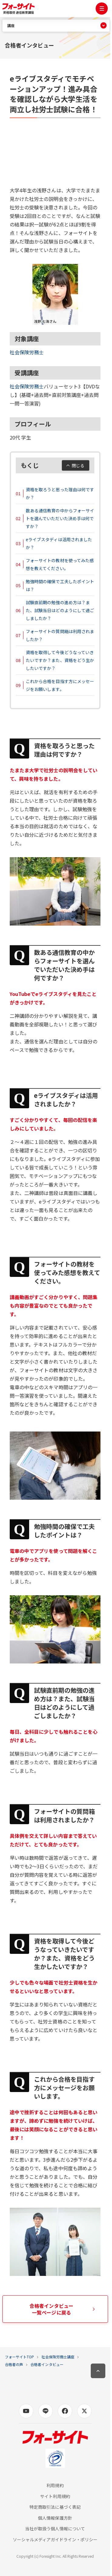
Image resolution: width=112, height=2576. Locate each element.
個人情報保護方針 (55, 2518)
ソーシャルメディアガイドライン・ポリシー (55, 2540)
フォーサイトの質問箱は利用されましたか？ (60, 635)
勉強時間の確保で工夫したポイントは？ (60, 585)
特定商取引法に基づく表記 (55, 2507)
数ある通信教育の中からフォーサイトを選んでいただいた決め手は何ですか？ (60, 518)
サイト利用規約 (55, 2496)
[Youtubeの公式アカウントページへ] (26, 2411)
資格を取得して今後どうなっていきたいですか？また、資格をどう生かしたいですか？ (60, 660)
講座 (11, 25)
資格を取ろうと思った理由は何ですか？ (60, 493)
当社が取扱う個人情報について (55, 2529)
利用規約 (54, 2485)
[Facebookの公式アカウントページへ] (65, 2411)
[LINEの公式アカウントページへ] (45, 2411)
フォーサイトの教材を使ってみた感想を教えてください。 (60, 564)
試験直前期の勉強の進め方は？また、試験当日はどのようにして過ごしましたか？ (60, 610)
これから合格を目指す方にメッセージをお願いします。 (60, 685)
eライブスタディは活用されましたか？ (59, 543)
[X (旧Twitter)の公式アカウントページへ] (84, 2411)
